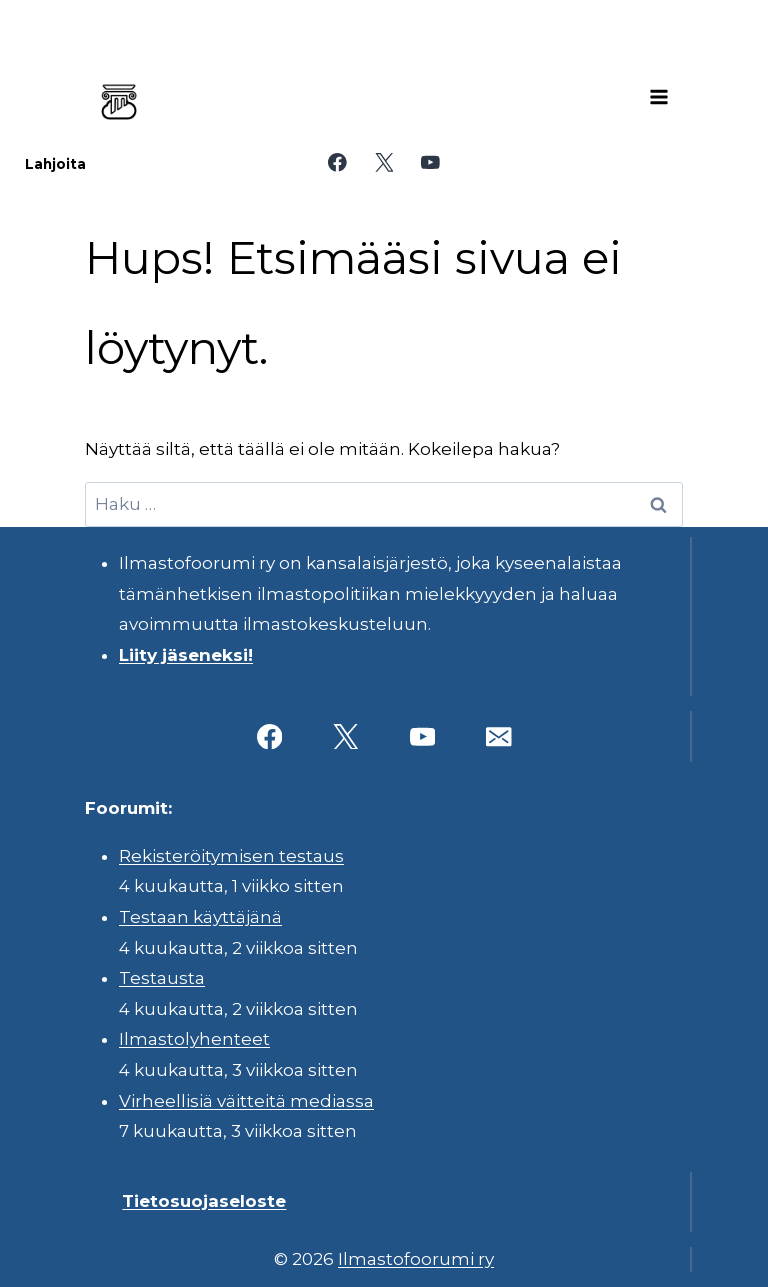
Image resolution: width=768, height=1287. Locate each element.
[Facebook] (337, 162)
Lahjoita (55, 164)
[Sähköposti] (498, 736)
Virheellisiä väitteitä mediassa (246, 1101)
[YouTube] (430, 162)
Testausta (162, 978)
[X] (383, 162)
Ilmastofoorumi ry (416, 1259)
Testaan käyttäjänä (200, 917)
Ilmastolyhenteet (194, 1039)
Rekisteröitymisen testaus (231, 856)
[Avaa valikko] (659, 97)
